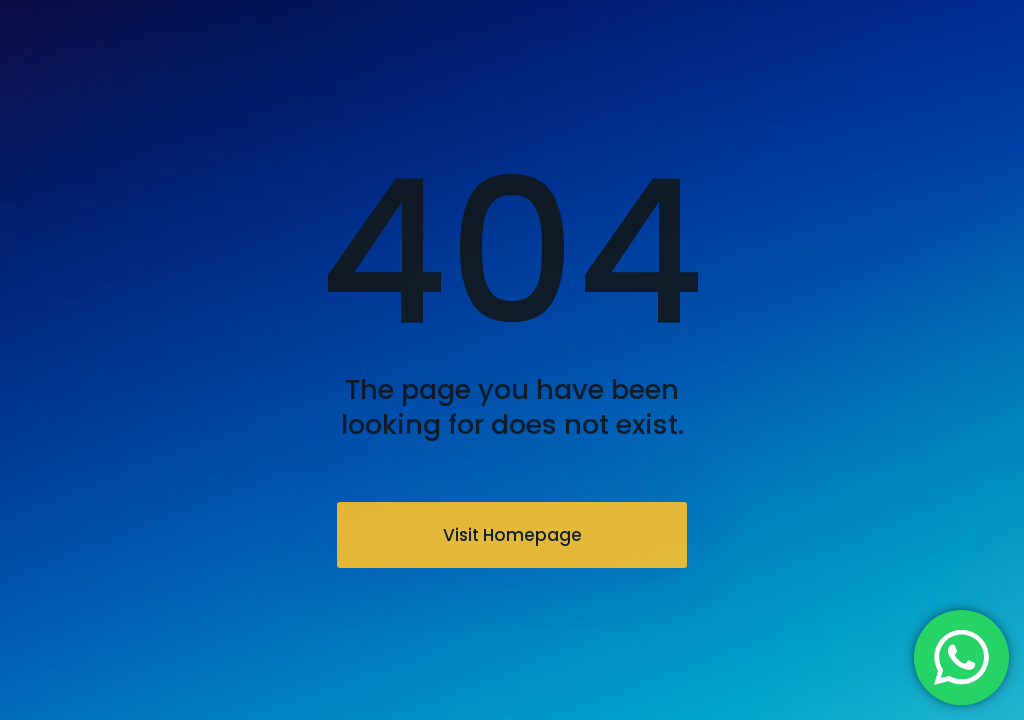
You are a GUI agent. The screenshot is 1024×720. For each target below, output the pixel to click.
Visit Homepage (512, 535)
